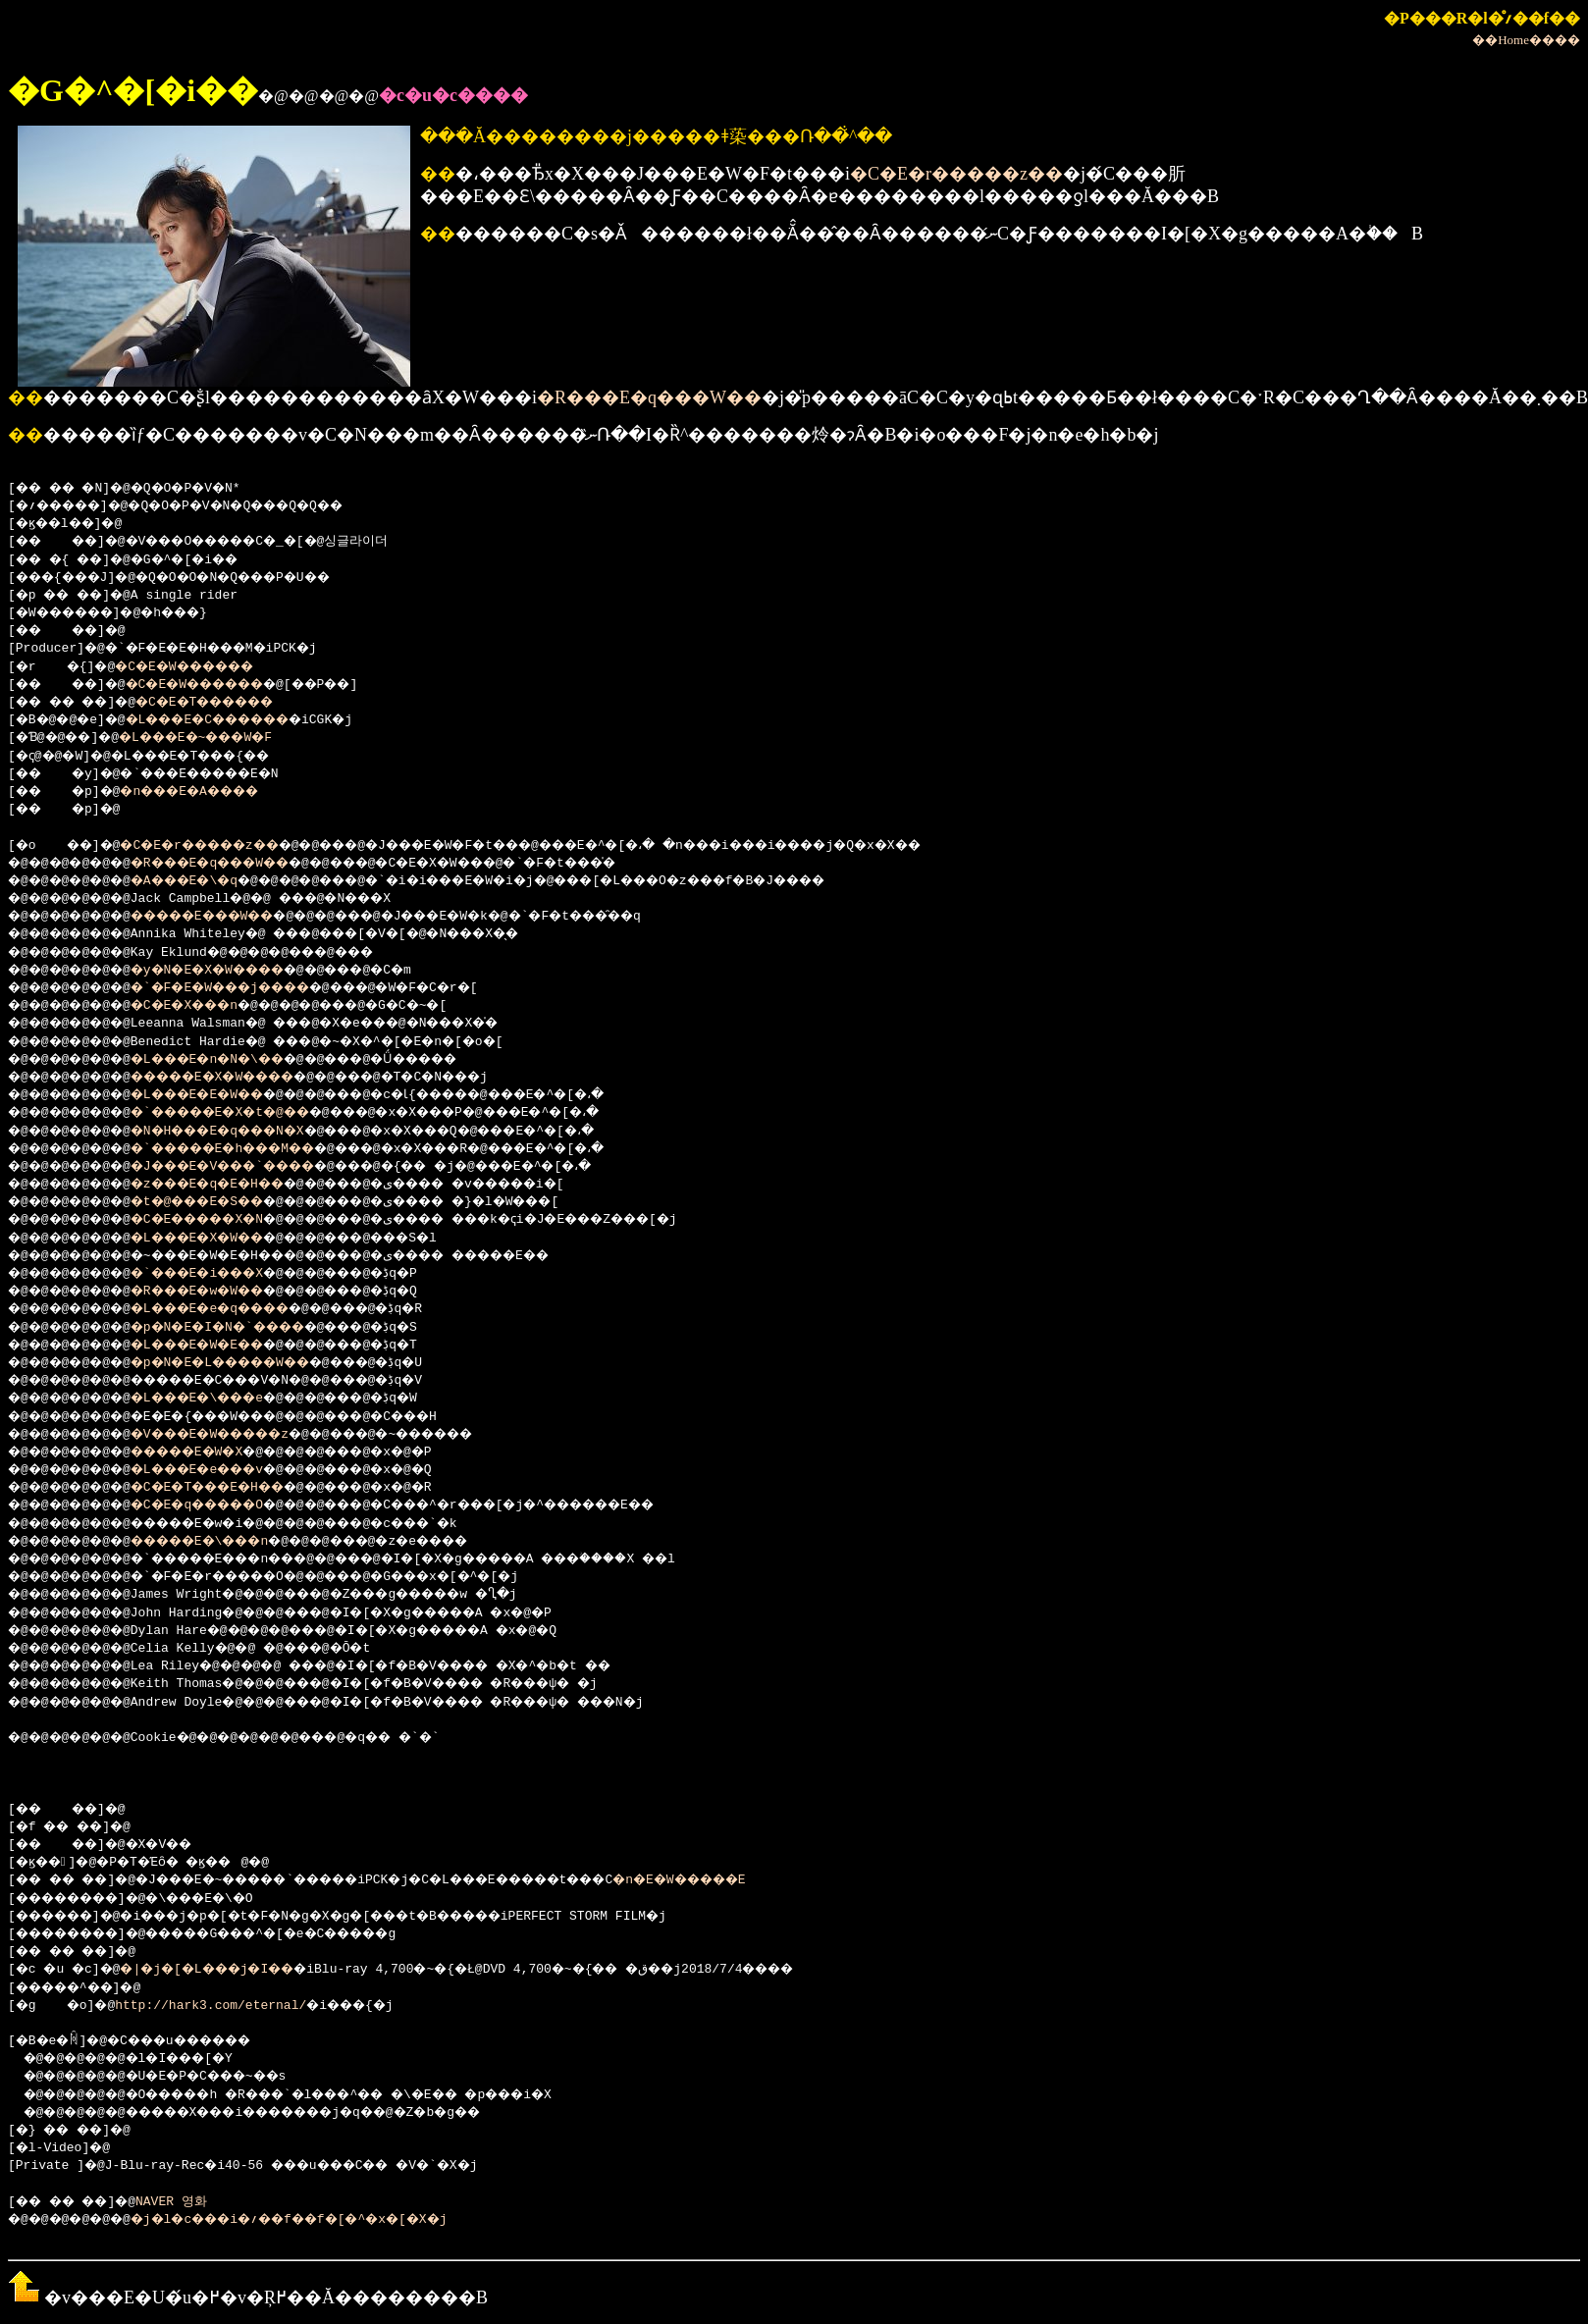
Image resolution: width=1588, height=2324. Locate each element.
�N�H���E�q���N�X (244, 1131)
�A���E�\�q (206, 881)
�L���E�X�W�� (221, 1238)
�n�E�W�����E (781, 1880)
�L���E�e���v (221, 1470)
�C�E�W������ (203, 667)
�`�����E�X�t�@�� (248, 1113)
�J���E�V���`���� (252, 1167)
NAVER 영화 (189, 2202)
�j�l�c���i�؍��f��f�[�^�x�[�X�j (325, 2220)
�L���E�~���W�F (218, 738)
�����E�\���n (225, 1542)
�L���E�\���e (221, 1398)
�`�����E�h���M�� (252, 1149)
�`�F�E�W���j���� (248, 988)
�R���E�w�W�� (221, 1291)
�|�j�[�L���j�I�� (230, 1970)
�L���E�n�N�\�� (233, 1060)
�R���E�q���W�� (649, 397)
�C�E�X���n (206, 1006)
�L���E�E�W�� (221, 1095)
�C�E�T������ (233, 703)
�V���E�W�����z (237, 1435)
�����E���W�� (229, 916)
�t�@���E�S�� (221, 1202)
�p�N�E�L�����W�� (248, 1363)
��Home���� (1526, 39)
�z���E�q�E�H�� (233, 1184)
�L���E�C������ (234, 720)
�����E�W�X (210, 1452)
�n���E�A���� (211, 792)
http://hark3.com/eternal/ (218, 2006)
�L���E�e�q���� (237, 1309)
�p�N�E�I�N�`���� (244, 1328)
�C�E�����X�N (221, 1220)
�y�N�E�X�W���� (233, 970)
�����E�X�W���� (241, 1077)
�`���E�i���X (221, 1274)
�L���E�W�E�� (221, 1345)
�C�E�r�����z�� (956, 174)
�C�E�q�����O (221, 1505)
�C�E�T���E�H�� (233, 1488)
